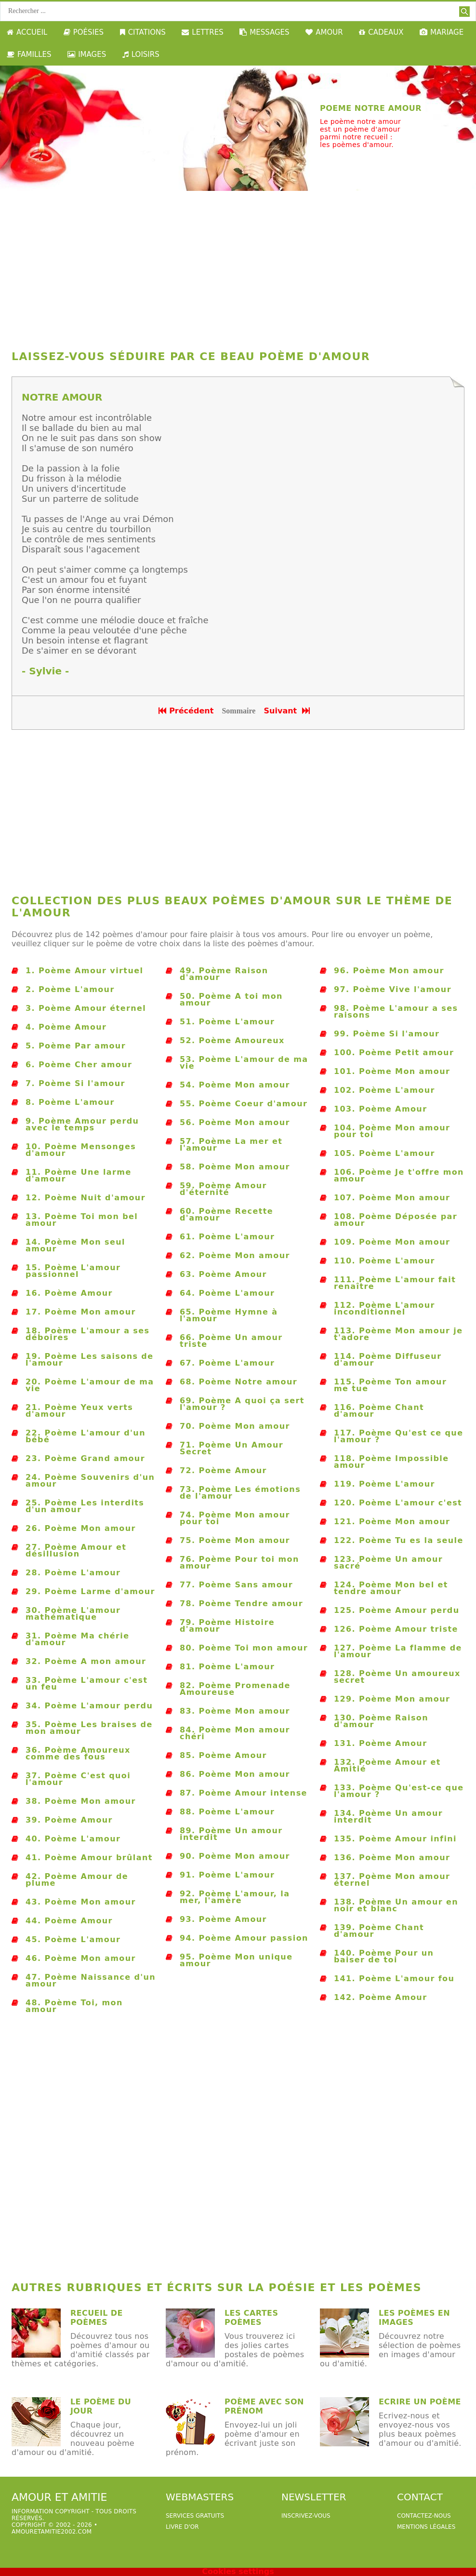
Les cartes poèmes (251, 2317)
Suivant (288, 710)
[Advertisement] (238, 268)
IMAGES (86, 54)
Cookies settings (238, 2571)
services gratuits (195, 2515)
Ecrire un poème (420, 2401)
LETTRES (202, 32)
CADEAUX (381, 32)
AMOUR (324, 32)
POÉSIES (84, 32)
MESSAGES (264, 32)
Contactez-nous (424, 2515)
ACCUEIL (27, 32)
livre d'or (182, 2526)
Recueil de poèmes (96, 2317)
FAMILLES (29, 54)
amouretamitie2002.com (52, 2531)
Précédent (186, 710)
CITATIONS (143, 32)
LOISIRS (140, 54)
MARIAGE (441, 32)
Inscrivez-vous (306, 2515)
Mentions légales (426, 2526)
